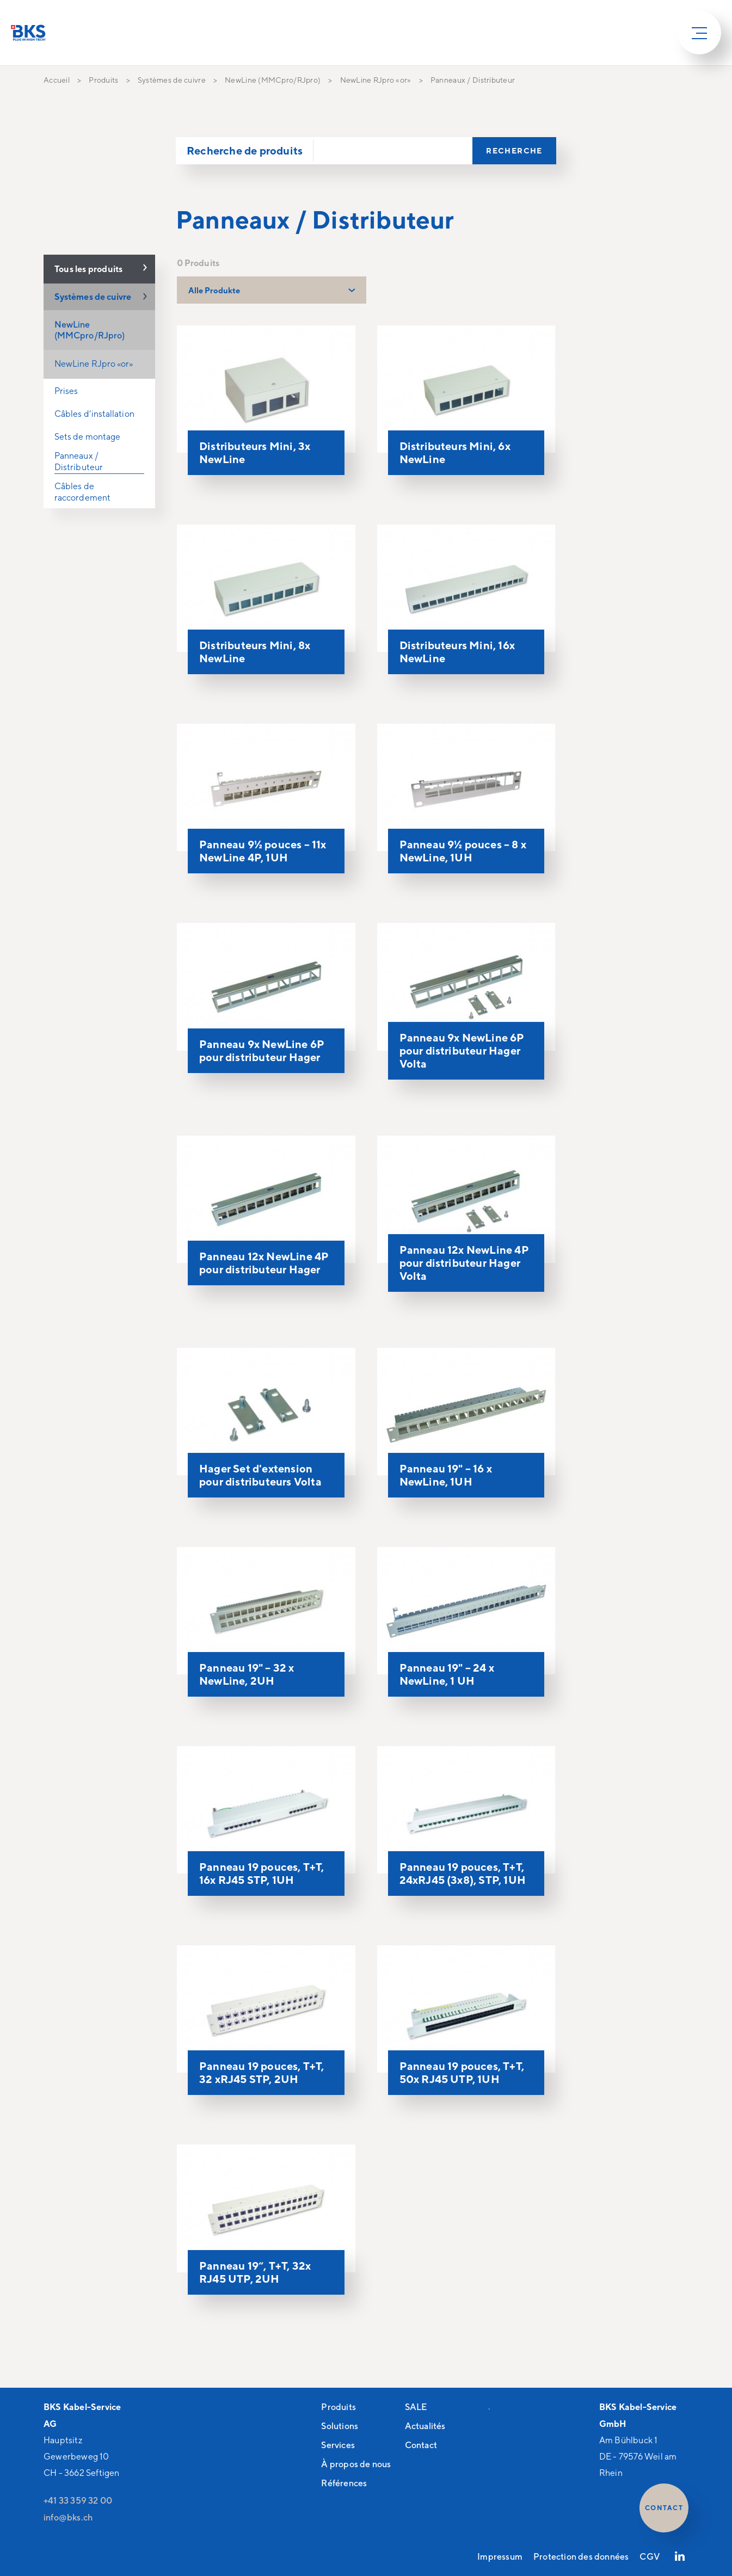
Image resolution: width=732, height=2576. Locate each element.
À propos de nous (356, 2463)
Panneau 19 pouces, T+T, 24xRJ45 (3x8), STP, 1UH (462, 1873)
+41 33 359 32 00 (78, 2500)
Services (338, 2444)
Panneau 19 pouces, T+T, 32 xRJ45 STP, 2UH (261, 2072)
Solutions (339, 2425)
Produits (338, 2406)
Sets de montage (87, 437)
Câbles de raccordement (82, 492)
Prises (66, 391)
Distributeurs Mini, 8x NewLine (254, 651)
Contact (421, 2444)
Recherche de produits (245, 150)
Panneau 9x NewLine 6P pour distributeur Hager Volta (462, 1050)
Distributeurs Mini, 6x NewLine (454, 452)
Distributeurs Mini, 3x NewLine (254, 452)
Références (344, 2483)
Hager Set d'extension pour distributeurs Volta (260, 1475)
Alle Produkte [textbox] (214, 290)
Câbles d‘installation (94, 414)
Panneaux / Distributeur (78, 461)
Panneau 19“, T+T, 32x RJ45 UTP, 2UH (255, 2272)
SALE (416, 2406)
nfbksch (68, 2517)
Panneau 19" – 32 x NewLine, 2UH (246, 1674)
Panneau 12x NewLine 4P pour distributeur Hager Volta (464, 1263)
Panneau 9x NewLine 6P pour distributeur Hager (261, 1050)
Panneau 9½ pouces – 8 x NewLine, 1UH (463, 850)
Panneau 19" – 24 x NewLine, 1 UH (447, 1674)
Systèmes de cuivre (92, 296)
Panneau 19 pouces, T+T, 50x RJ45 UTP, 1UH (462, 2072)
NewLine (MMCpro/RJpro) (89, 330)
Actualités (425, 2425)
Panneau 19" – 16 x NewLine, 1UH (446, 1475)
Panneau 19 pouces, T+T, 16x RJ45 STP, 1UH (261, 1873)
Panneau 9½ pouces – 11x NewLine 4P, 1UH (263, 850)
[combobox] (271, 290)
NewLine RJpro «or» (93, 364)
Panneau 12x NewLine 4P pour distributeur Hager (264, 1262)
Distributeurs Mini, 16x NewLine (457, 651)
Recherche (514, 150)
